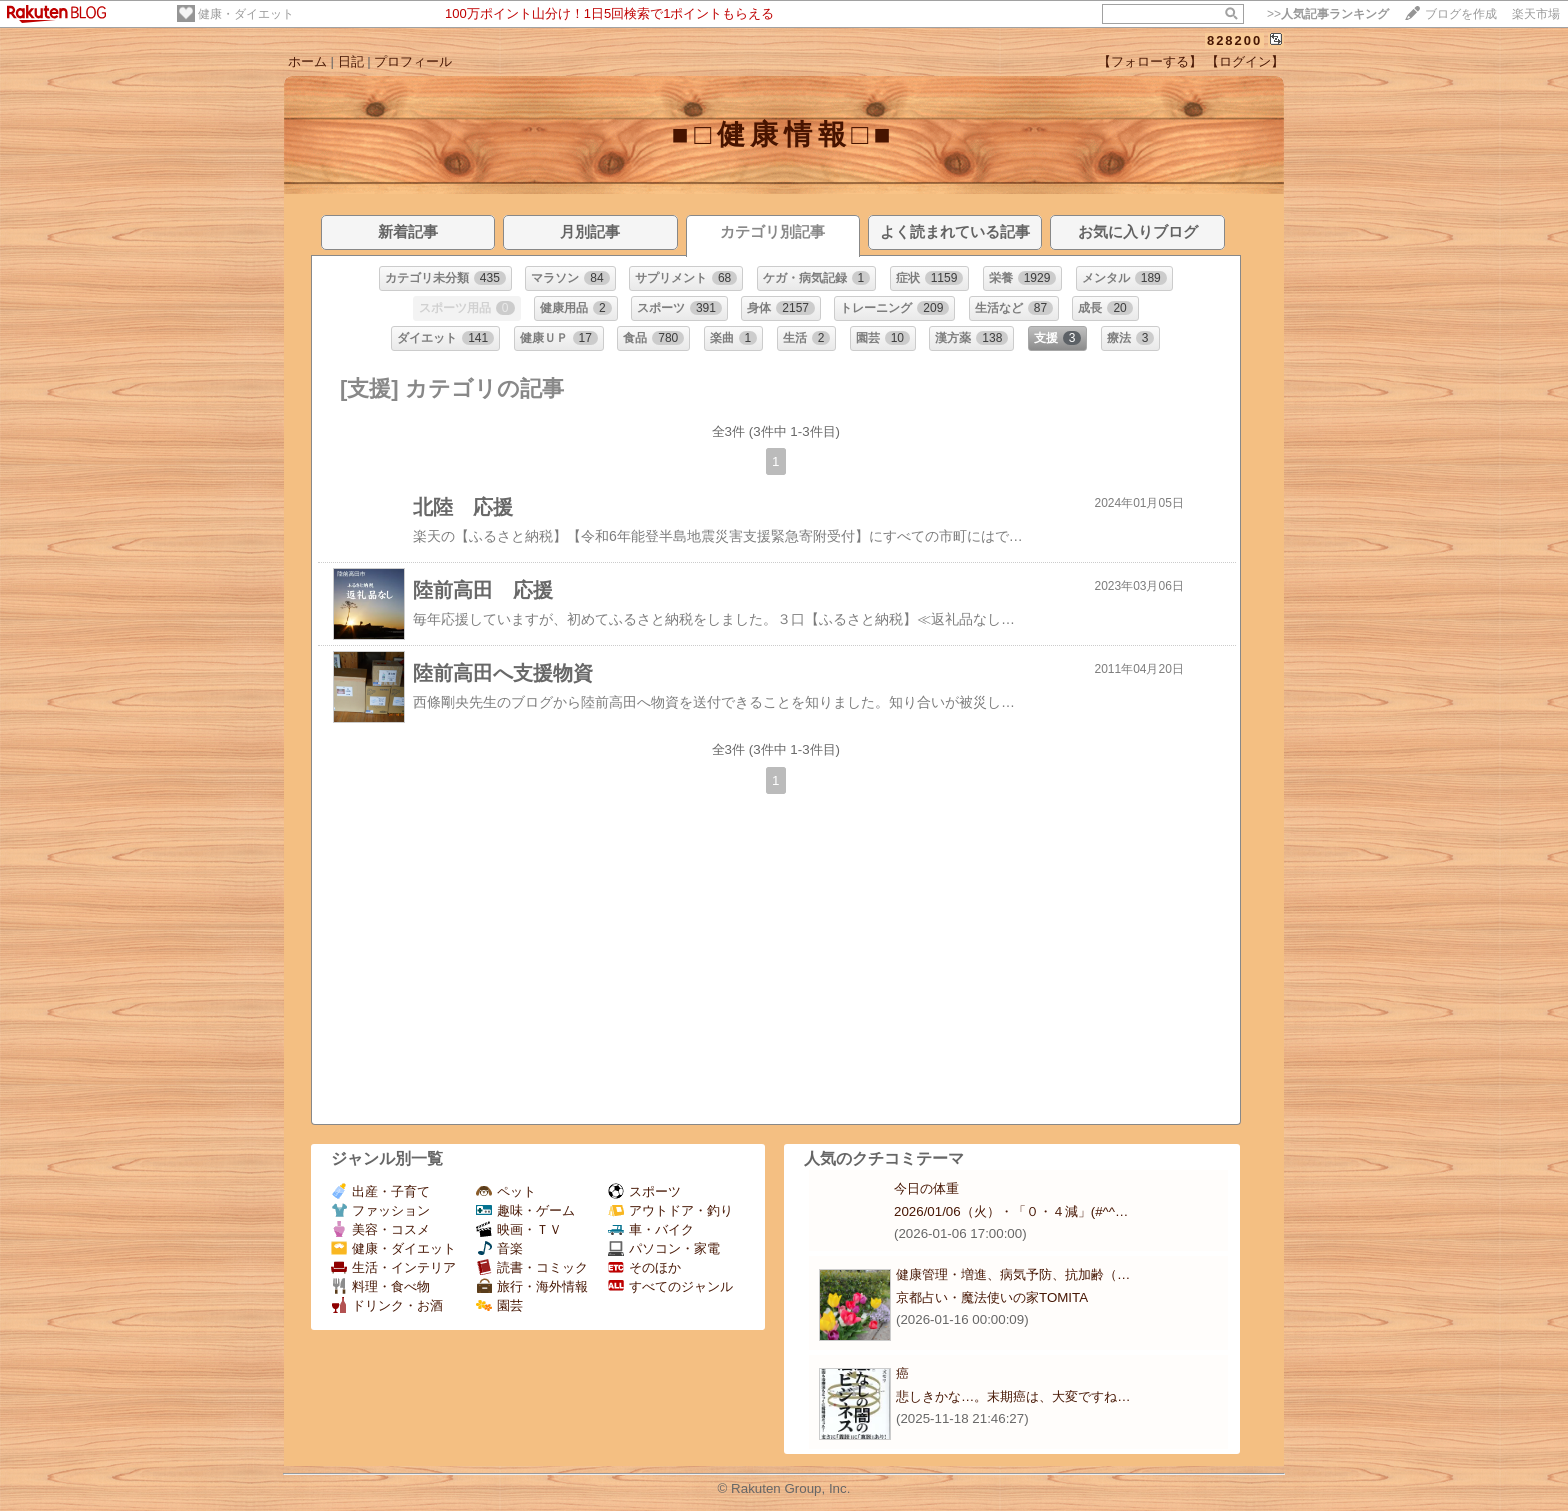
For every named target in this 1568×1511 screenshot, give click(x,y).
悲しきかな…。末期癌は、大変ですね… (1013, 1396)
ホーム (307, 61)
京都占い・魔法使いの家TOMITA (992, 1297)
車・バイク (651, 1229)
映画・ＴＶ (519, 1229)
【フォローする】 (1150, 61)
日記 (351, 61)
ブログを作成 (1461, 14)
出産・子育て (380, 1191)
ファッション (380, 1210)
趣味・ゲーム (525, 1210)
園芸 (499, 1305)
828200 (1234, 40)
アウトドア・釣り (670, 1210)
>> (1328, 14)
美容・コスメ (380, 1229)
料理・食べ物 (380, 1286)
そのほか (644, 1267)
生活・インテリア (393, 1267)
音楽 (499, 1248)
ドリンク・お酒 (387, 1305)
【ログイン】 (1245, 61)
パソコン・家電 (664, 1248)
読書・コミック (532, 1267)
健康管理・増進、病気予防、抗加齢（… (1013, 1274)
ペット (506, 1191)
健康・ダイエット (246, 14)
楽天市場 (1536, 14)
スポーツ (644, 1191)
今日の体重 (926, 1188)
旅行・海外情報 (532, 1286)
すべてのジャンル (670, 1286)
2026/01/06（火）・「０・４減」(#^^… (1011, 1211)
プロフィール (413, 61)
